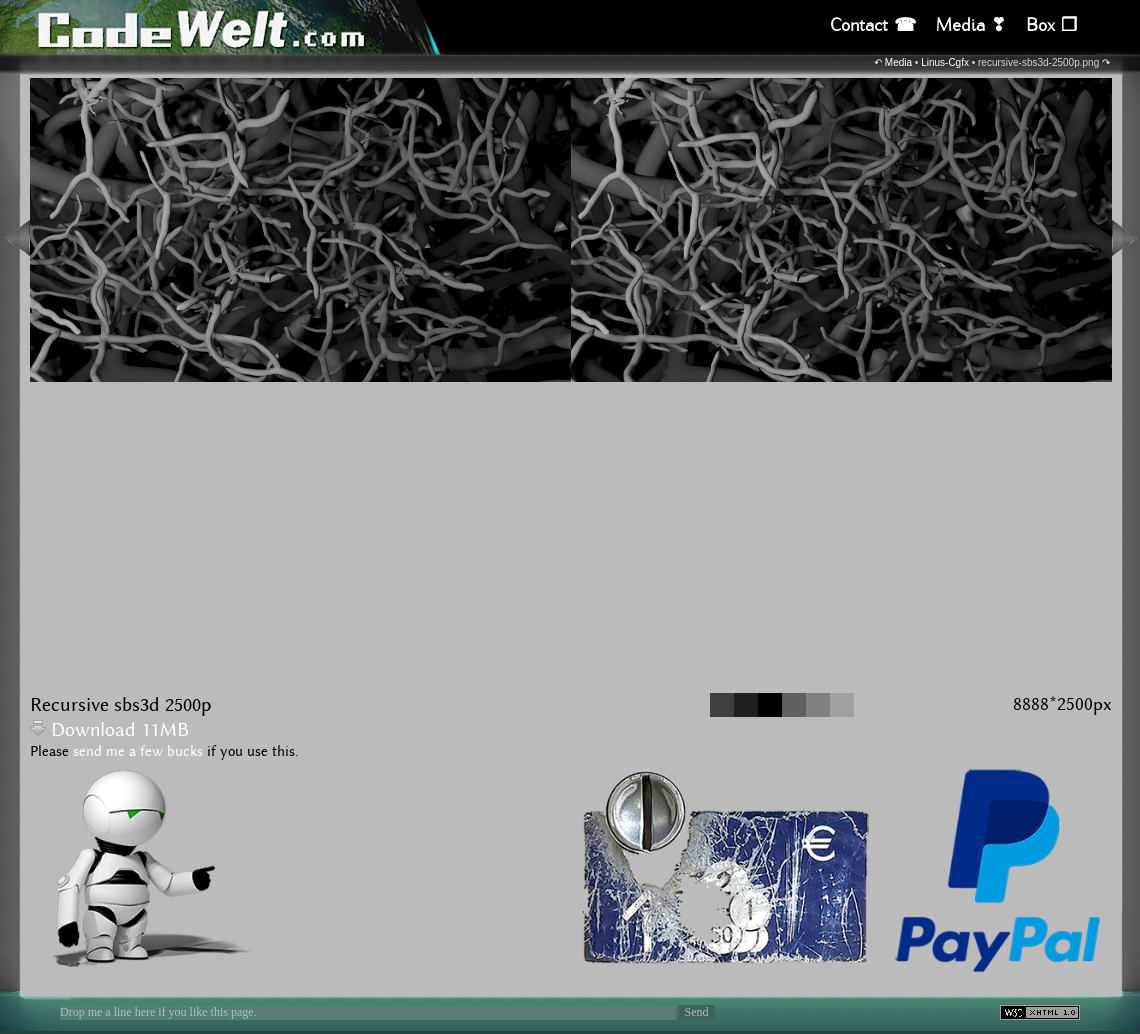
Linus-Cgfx (945, 62)
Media (898, 62)
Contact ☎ (873, 25)
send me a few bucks (138, 752)
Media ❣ (971, 25)
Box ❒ (1051, 25)
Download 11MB (109, 730)
